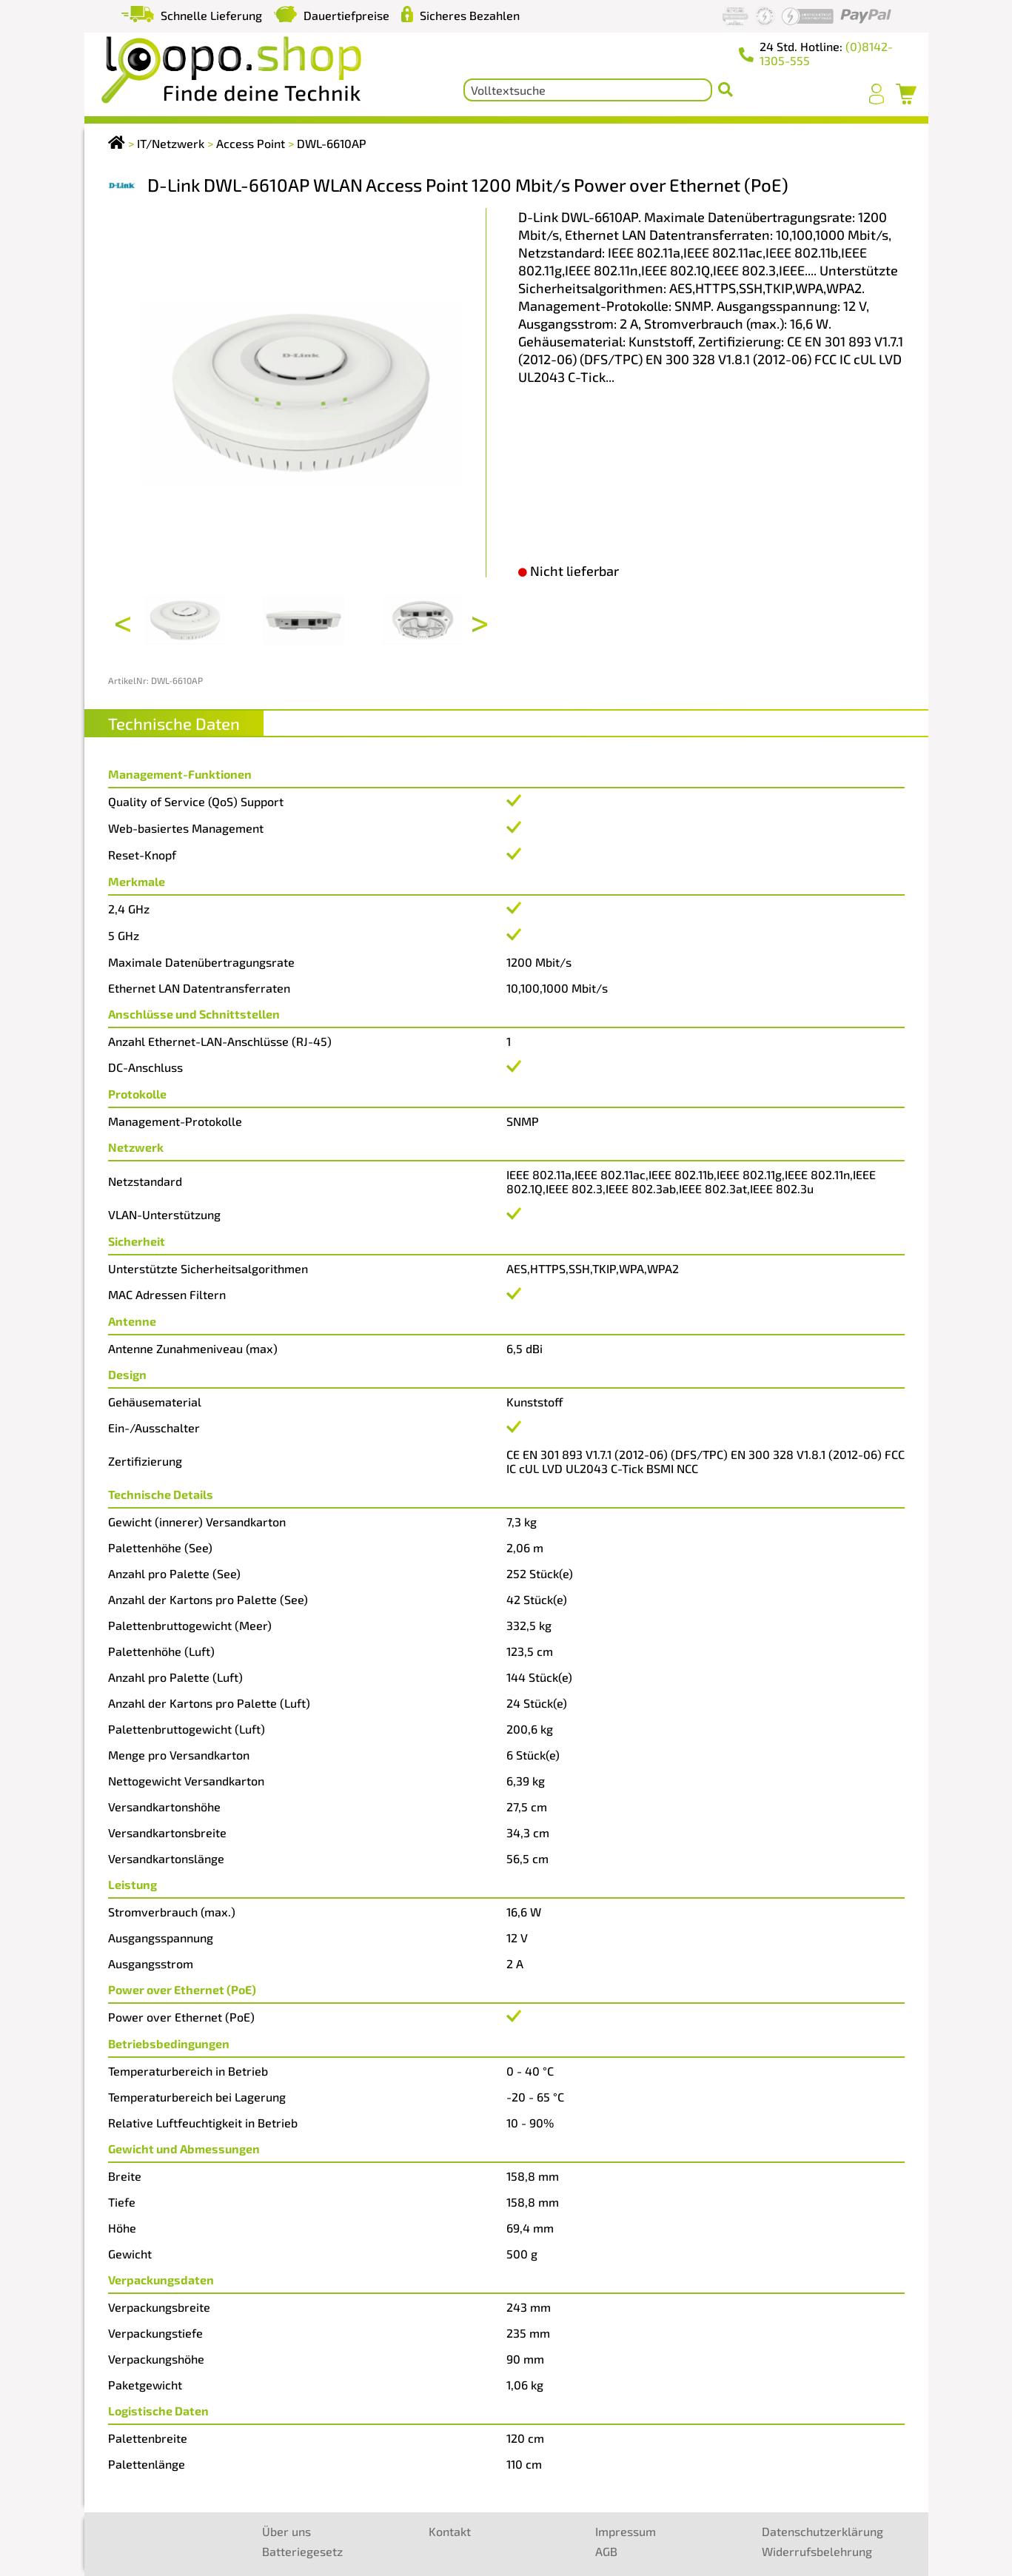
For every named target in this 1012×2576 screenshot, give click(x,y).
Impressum (625, 2531)
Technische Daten (174, 723)
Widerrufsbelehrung (817, 2551)
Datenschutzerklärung (822, 2531)
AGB (606, 2551)
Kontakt (450, 2531)
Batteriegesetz (302, 2551)
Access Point (250, 143)
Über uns (286, 2531)
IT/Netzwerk (170, 143)
